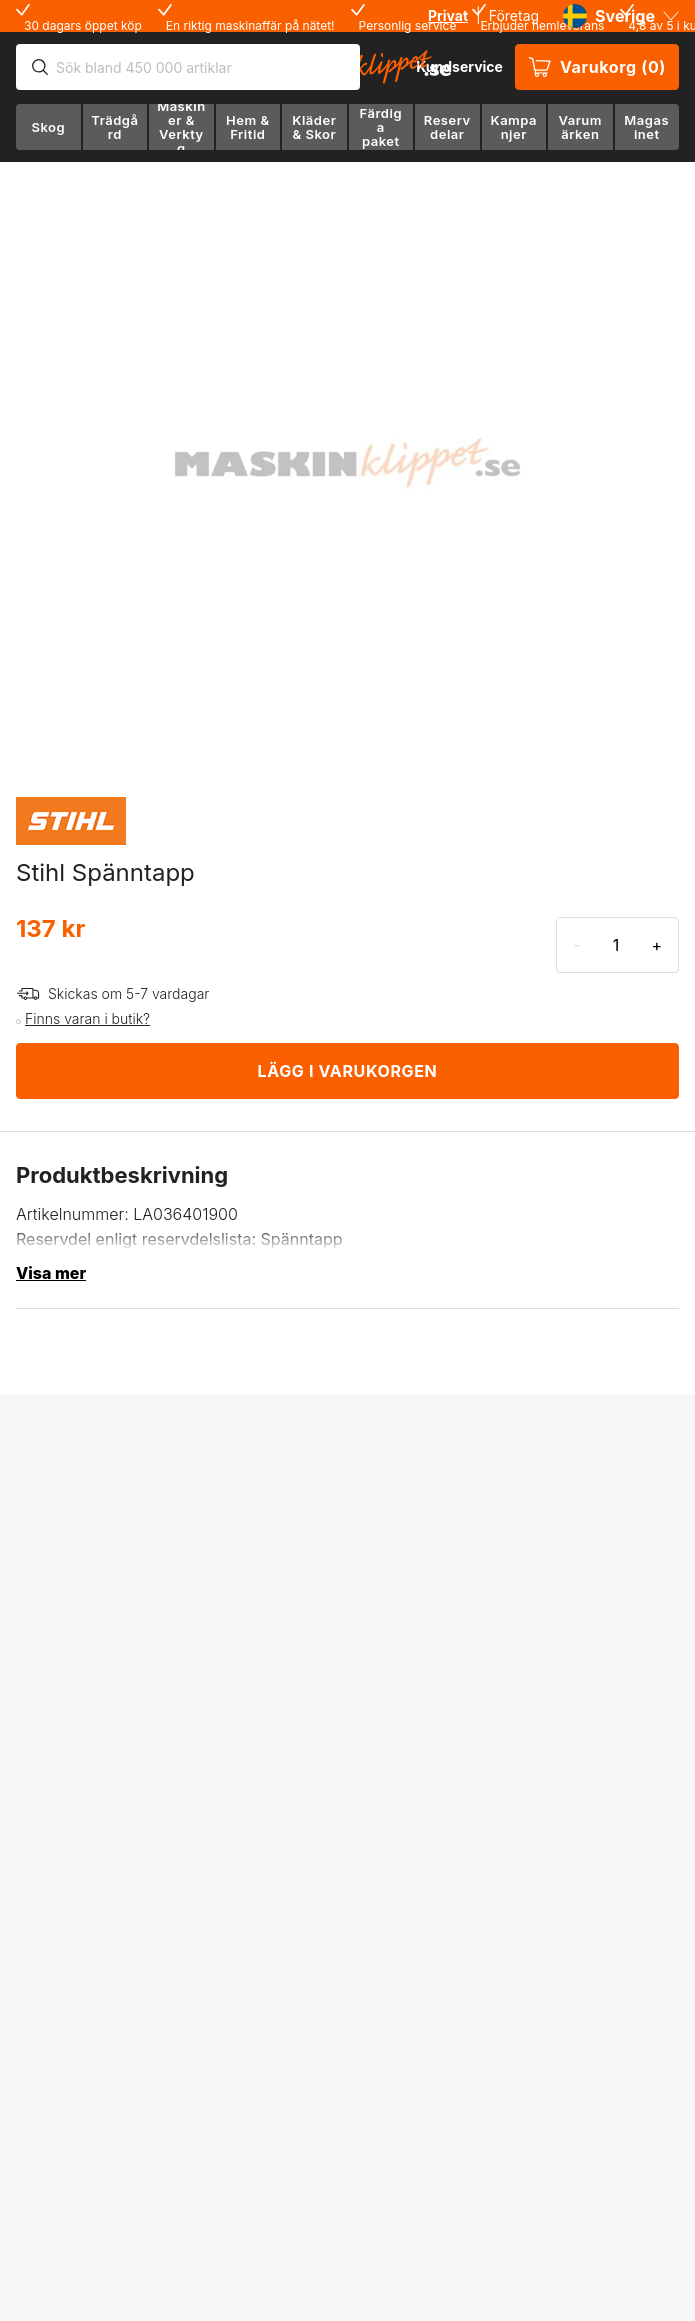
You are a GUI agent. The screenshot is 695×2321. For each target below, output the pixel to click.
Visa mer (51, 1273)
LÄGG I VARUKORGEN (348, 1071)
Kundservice (459, 66)
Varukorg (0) (597, 67)
